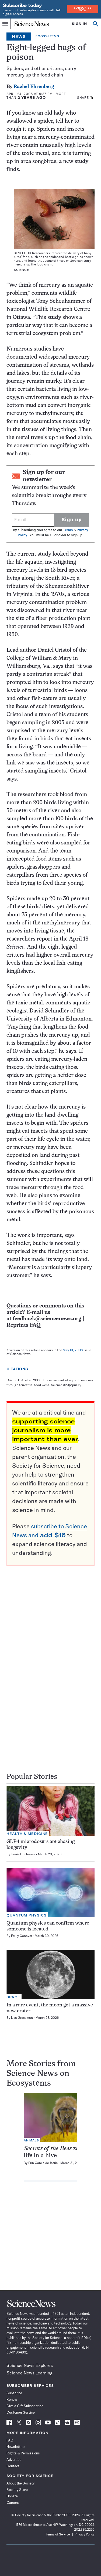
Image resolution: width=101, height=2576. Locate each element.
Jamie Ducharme (23, 1854)
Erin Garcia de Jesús (43, 2163)
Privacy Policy (85, 2534)
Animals (31, 2140)
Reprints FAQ (23, 1325)
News (19, 36)
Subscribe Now (83, 9)
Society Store (17, 2489)
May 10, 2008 (73, 1350)
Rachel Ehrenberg (33, 87)
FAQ (9, 2440)
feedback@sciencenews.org (47, 1318)
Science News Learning (29, 2372)
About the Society (20, 2483)
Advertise (13, 2459)
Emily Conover (21, 1936)
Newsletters (15, 2446)
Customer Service (20, 2412)
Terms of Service (58, 2534)
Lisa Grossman (22, 2018)
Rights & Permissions (23, 2453)
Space (13, 1997)
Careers (12, 2502)
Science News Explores (29, 2365)
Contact (12, 2466)
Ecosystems (47, 36)
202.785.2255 (84, 2529)
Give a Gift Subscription (24, 2406)
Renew (11, 2399)
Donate (12, 2496)
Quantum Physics (26, 1915)
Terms (68, 530)
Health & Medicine (27, 1834)
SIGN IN (79, 24)
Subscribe (14, 2393)
